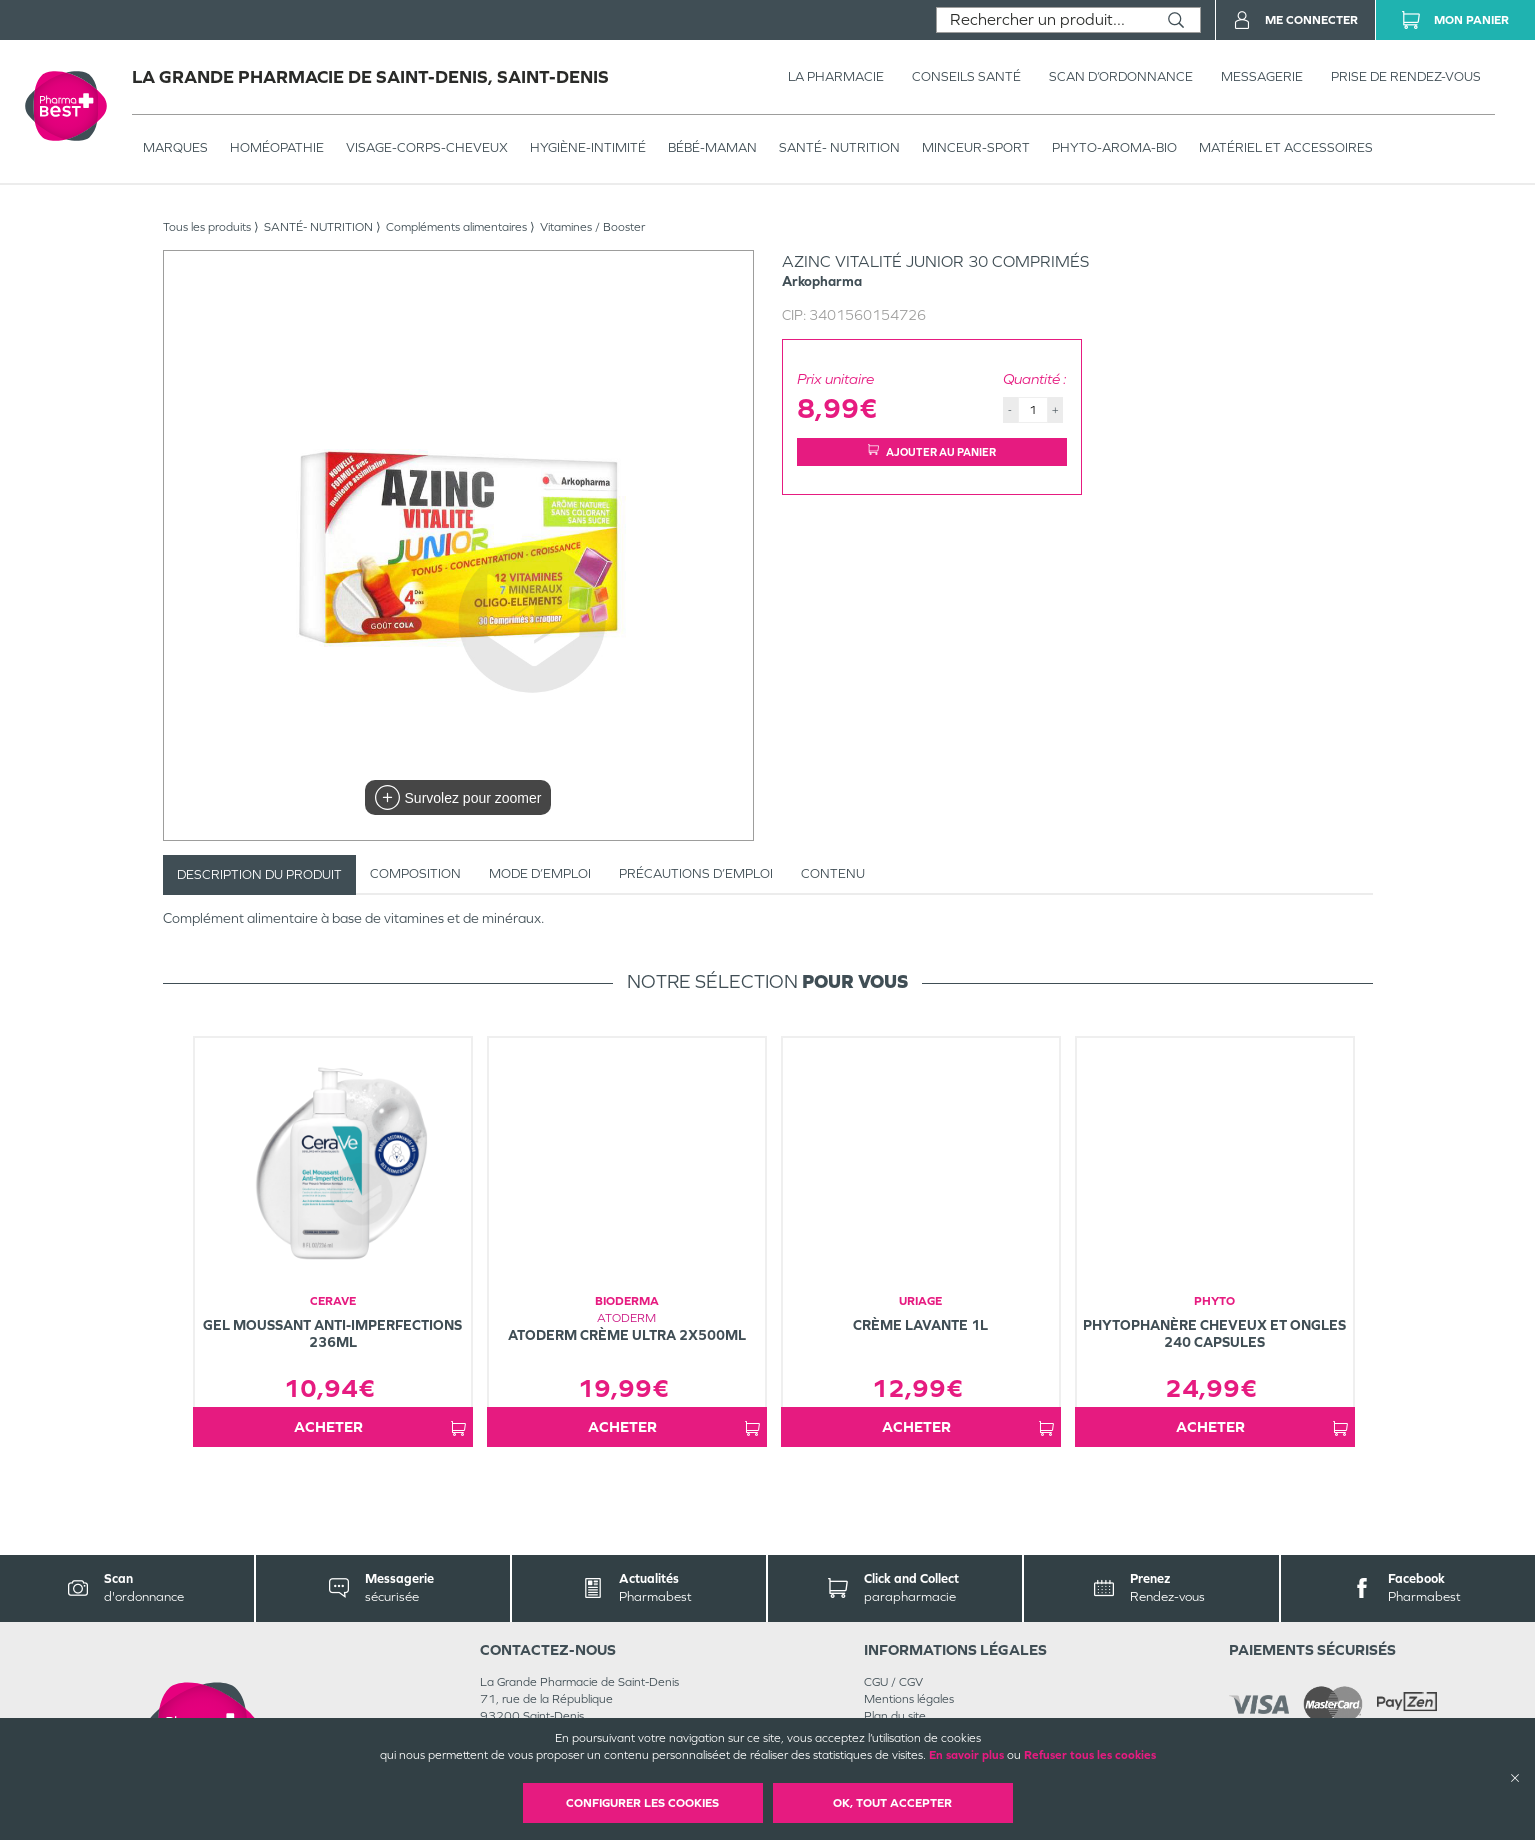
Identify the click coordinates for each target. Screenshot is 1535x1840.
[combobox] (1044, 20)
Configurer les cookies (642, 1803)
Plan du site (895, 1716)
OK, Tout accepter (892, 1803)
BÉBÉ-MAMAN (712, 147)
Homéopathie (277, 147)
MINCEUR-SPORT (976, 147)
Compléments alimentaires (456, 227)
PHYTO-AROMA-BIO (1114, 147)
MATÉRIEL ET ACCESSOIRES (1286, 147)
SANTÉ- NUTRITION (839, 147)
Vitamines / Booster (592, 227)
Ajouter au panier (932, 451)
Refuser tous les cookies (1090, 1755)
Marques (175, 147)
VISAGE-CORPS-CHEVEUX (427, 147)
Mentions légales (909, 1699)
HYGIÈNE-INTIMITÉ (588, 147)
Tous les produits (207, 227)
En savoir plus (966, 1755)
